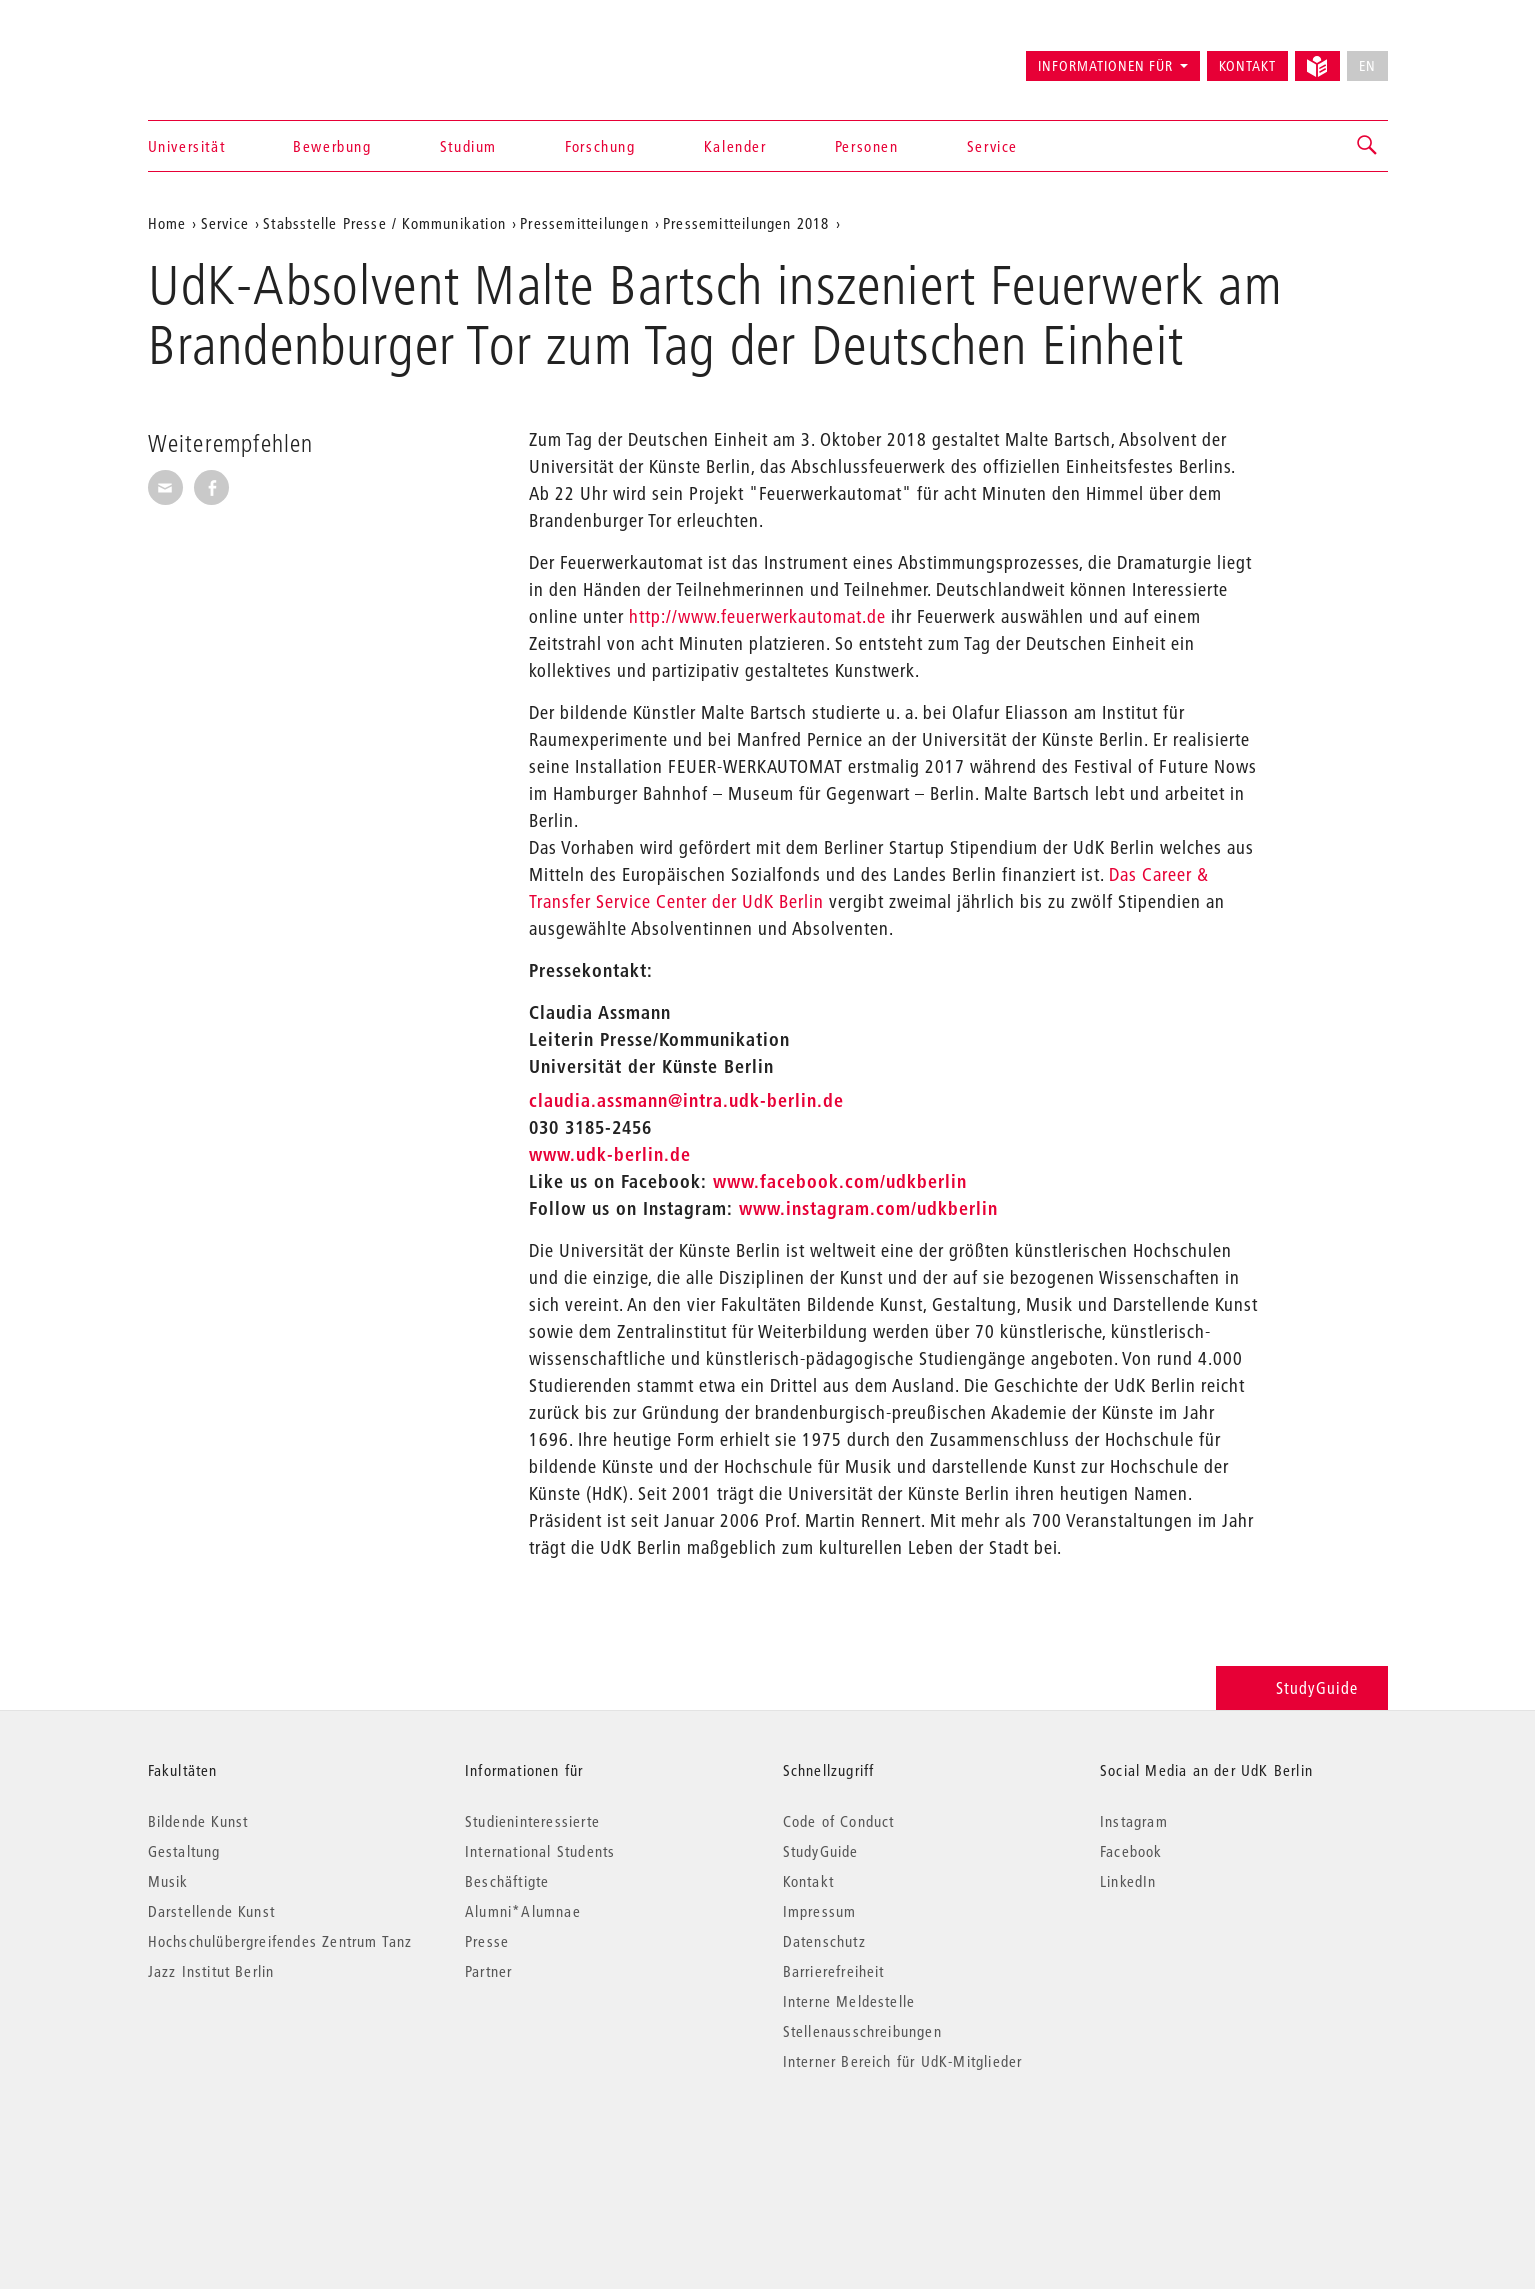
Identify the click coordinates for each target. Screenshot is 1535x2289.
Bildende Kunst (198, 1821)
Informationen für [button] (1105, 66)
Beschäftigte (507, 1881)
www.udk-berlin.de (610, 1154)
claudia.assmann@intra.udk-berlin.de (686, 1100)
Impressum (820, 1911)
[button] (1368, 146)
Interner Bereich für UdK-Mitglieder (903, 2061)
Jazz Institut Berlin (211, 1971)
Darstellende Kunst (212, 1911)
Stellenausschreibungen (862, 2031)
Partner (488, 1971)
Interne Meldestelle (849, 2001)
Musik (168, 1881)
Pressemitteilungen (584, 223)
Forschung (600, 146)
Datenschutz (824, 1941)
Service (992, 146)
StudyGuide (1301, 1687)
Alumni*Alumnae (523, 1911)
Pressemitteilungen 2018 (746, 223)
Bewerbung (332, 146)
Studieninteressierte (532, 1821)
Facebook (1131, 1851)
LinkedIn (1128, 1881)
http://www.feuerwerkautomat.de (757, 616)
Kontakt (1247, 66)
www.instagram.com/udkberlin (868, 1208)
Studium (468, 146)
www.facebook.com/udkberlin (840, 1181)
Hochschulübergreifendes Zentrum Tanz (280, 1941)
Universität (187, 146)
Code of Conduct (839, 1821)
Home (167, 223)
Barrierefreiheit (834, 1971)
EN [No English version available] (1367, 66)
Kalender (735, 146)
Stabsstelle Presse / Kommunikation (384, 223)
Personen (867, 146)
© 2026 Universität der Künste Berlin (252, 2145)
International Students (540, 1851)
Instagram (1134, 1821)
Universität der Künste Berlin (226, 57)
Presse (487, 1941)
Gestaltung (184, 1851)
